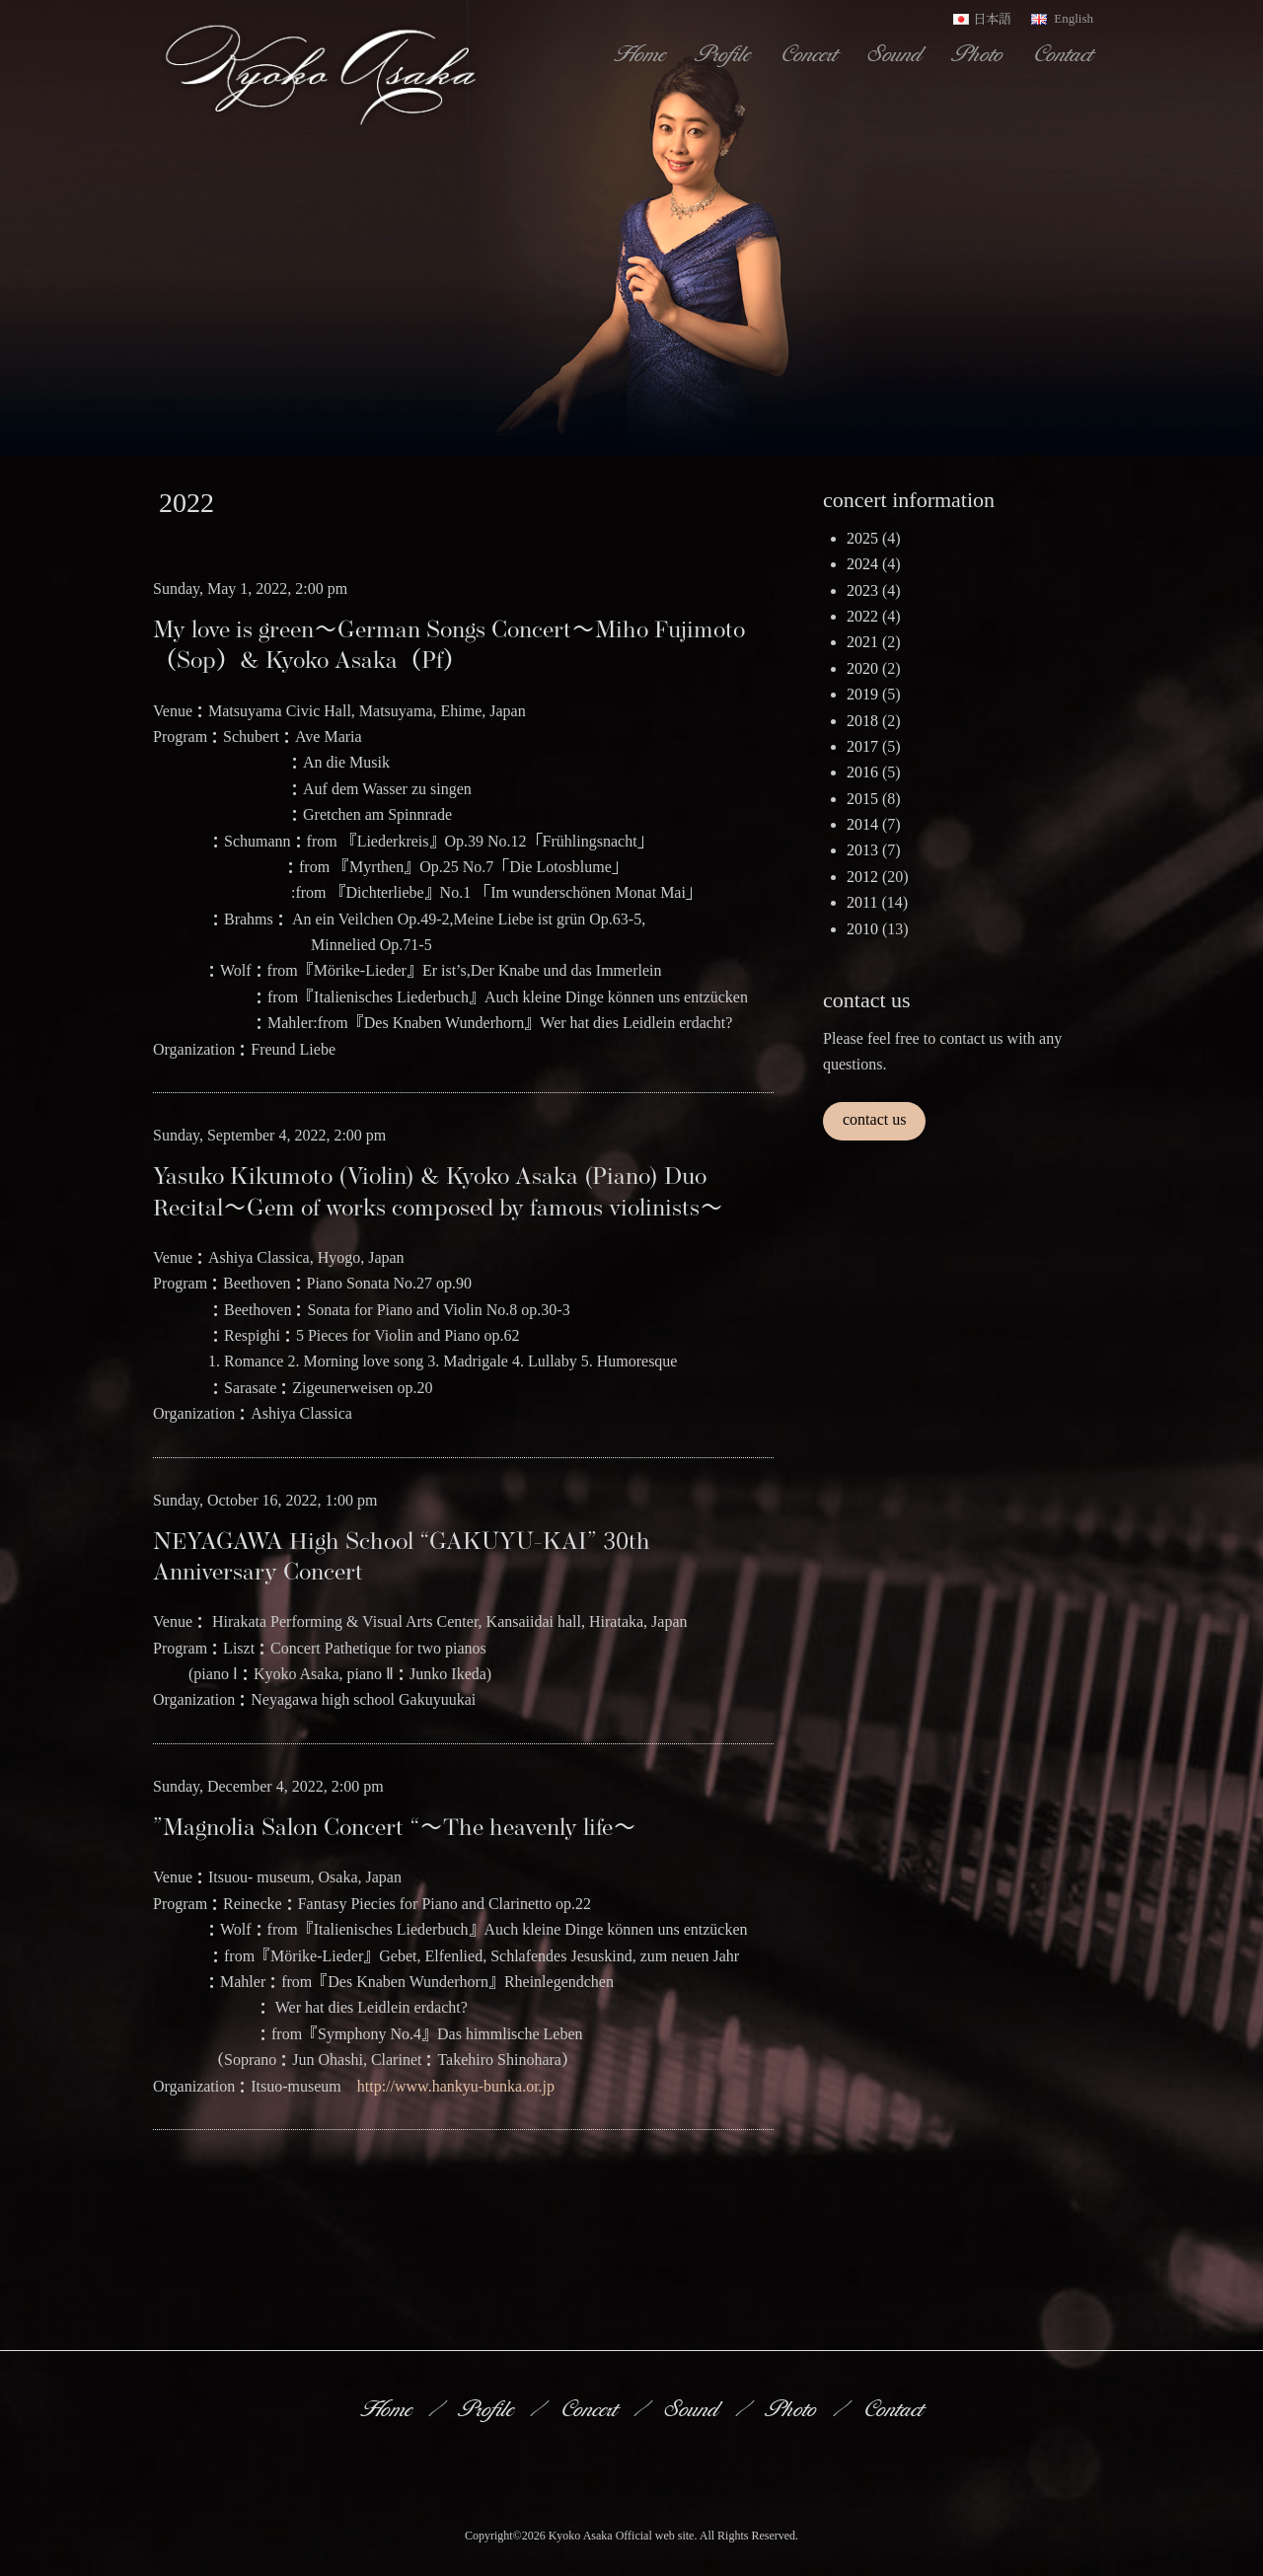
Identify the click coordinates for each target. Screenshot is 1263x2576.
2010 (862, 928)
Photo (979, 53)
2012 (862, 876)
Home (642, 53)
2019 (862, 694)
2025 (862, 538)
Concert (811, 53)
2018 (862, 720)
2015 (862, 798)
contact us (874, 1119)
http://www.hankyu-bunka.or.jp (456, 2086)
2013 (862, 850)
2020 (862, 668)
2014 (862, 824)
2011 (862, 902)
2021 (862, 641)
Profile (725, 53)
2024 (862, 563)
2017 (862, 746)
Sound (897, 53)
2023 (862, 590)
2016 (862, 772)
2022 (862, 616)
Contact (1065, 53)
